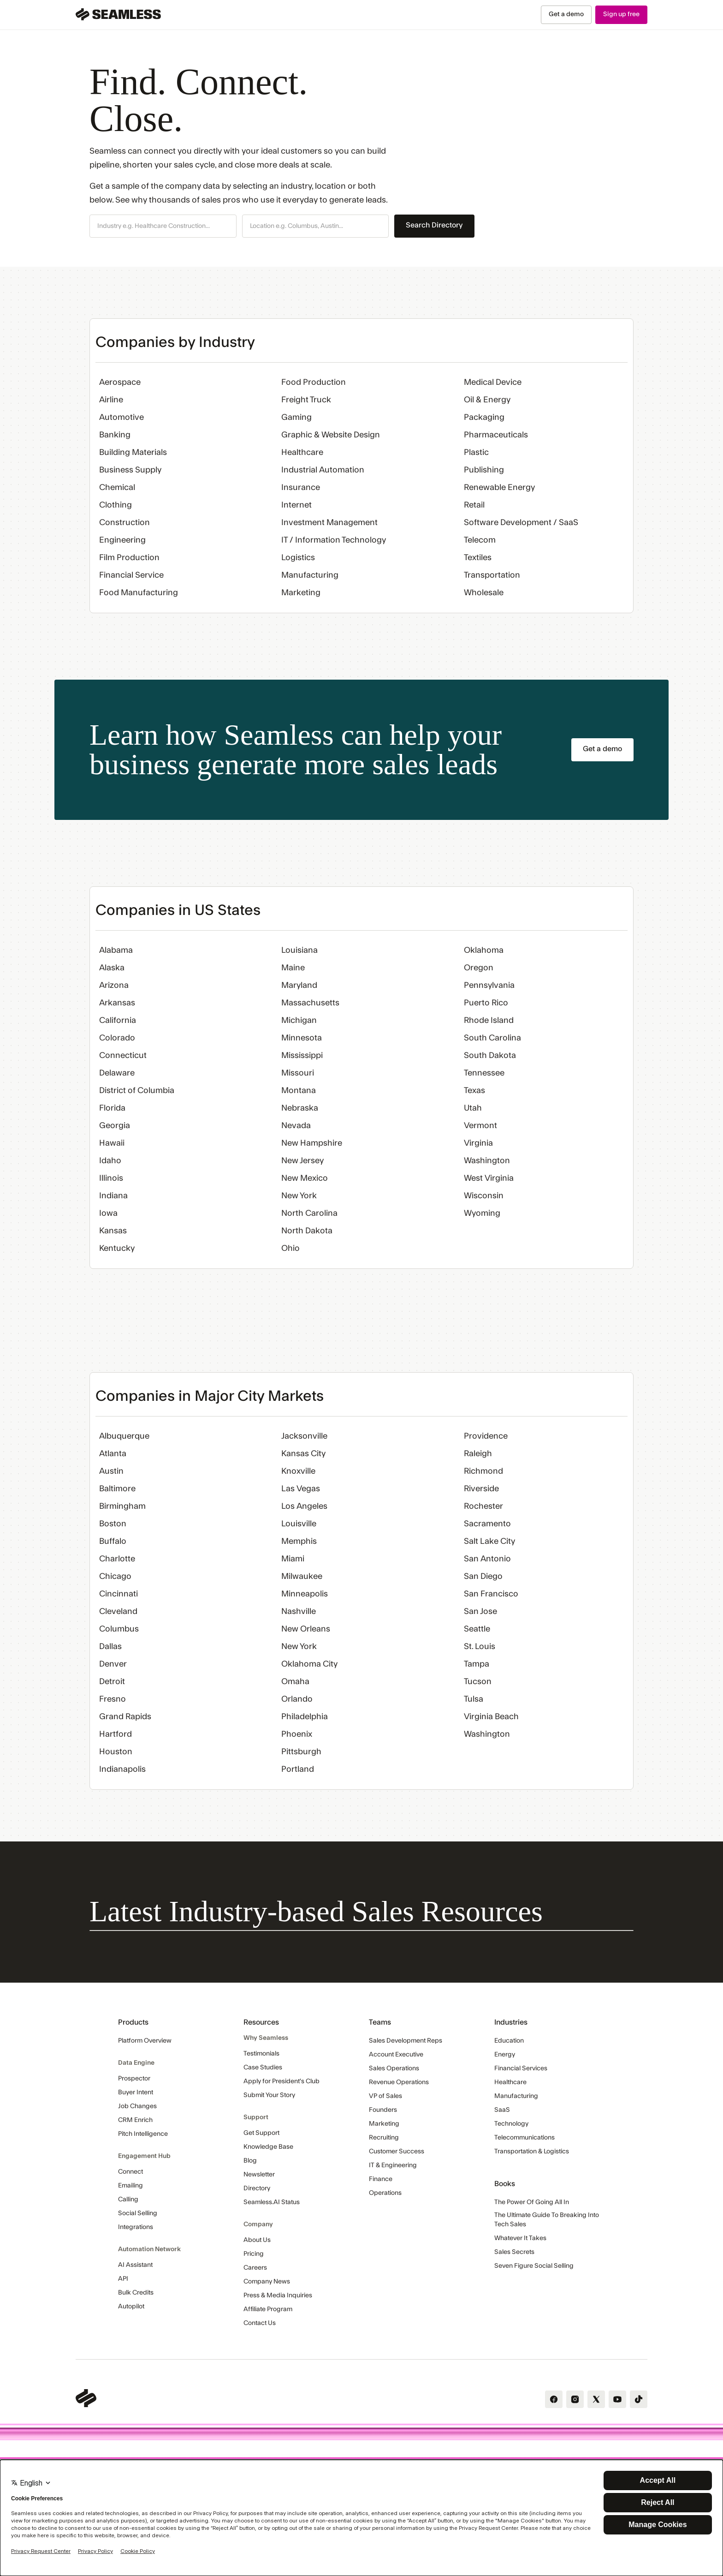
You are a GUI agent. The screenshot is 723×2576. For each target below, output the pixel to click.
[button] (163, 226)
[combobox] (163, 226)
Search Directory (434, 225)
